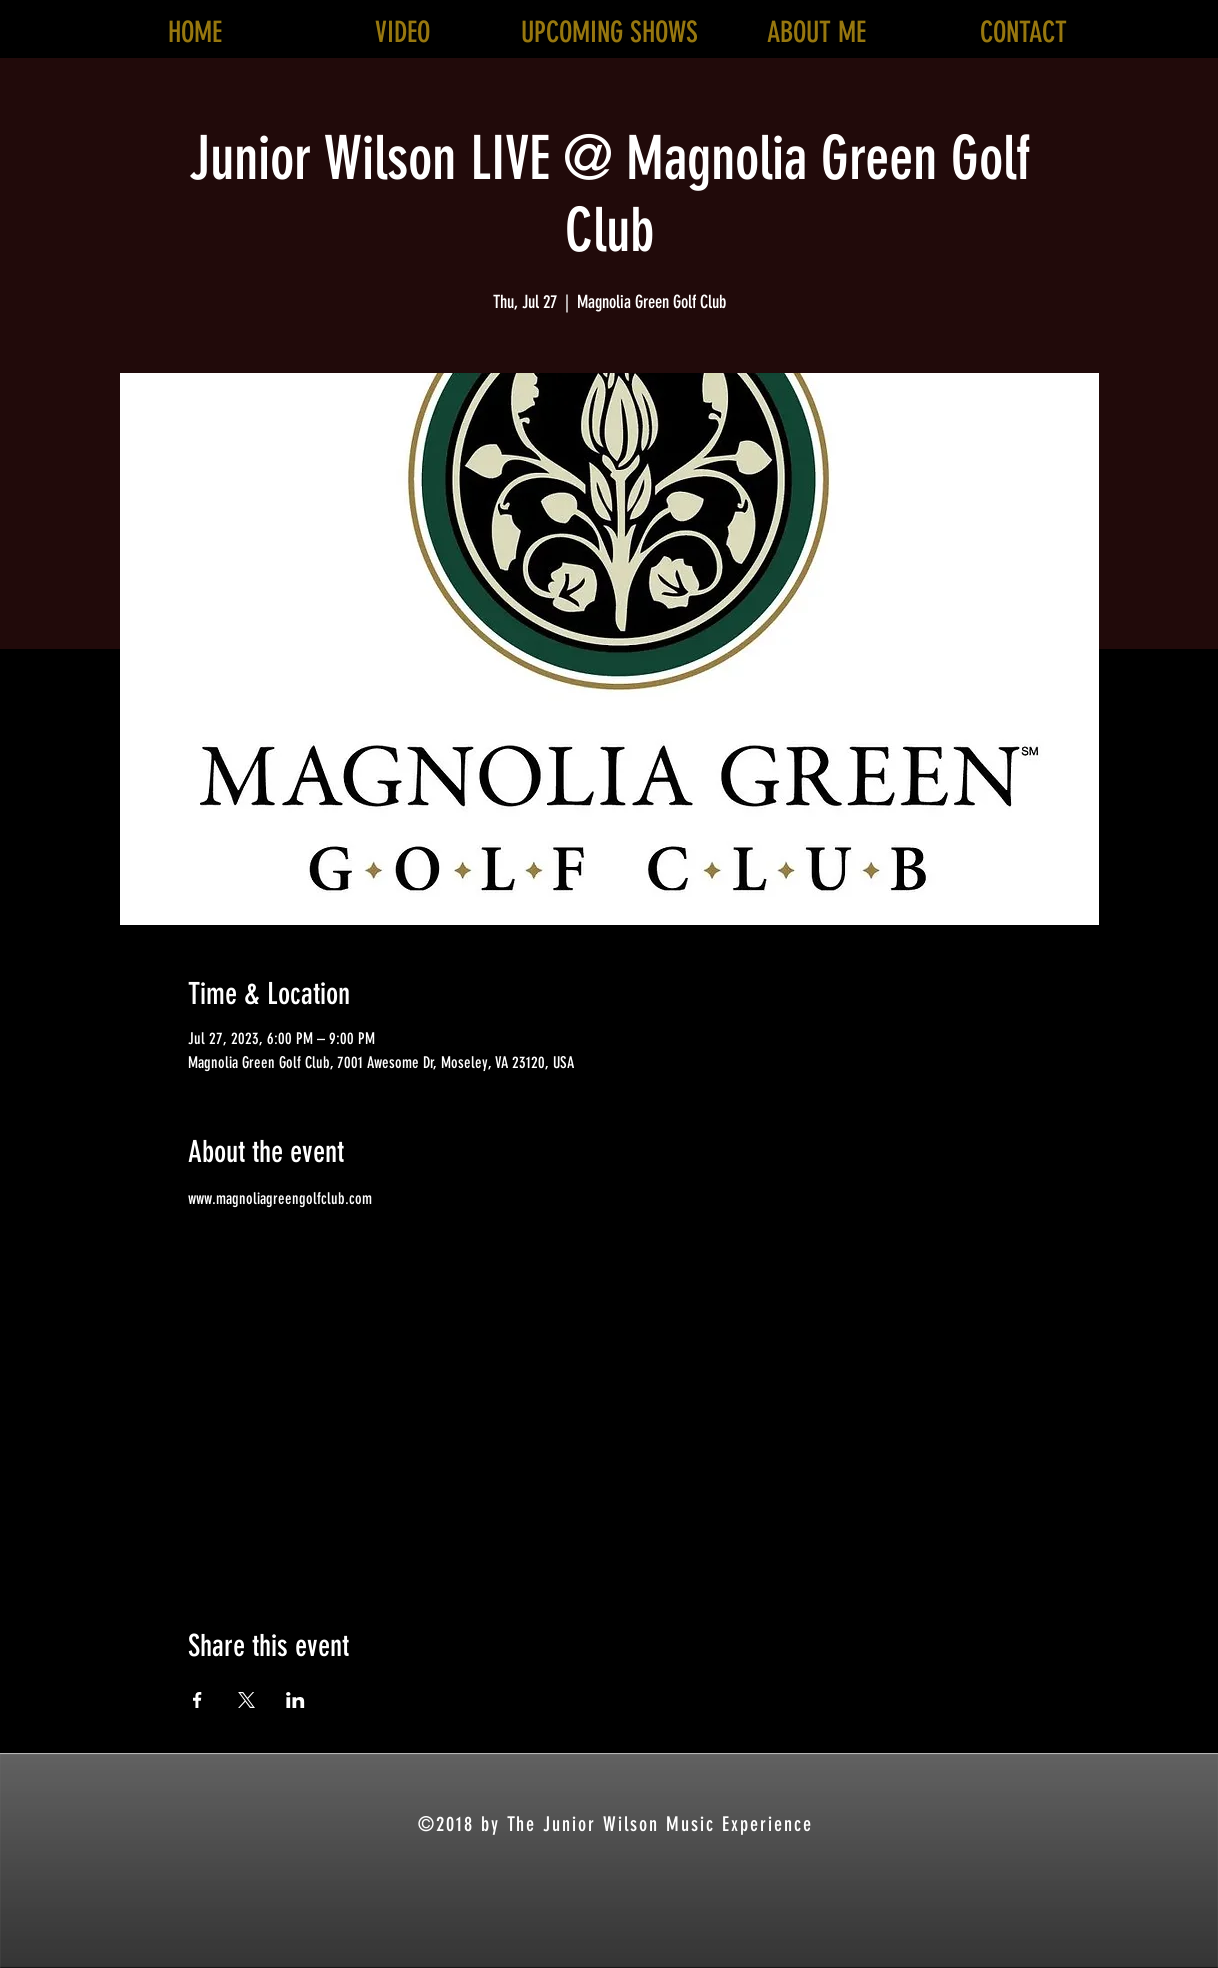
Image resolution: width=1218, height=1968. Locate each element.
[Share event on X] (246, 1700)
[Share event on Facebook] (197, 1700)
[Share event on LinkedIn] (295, 1700)
